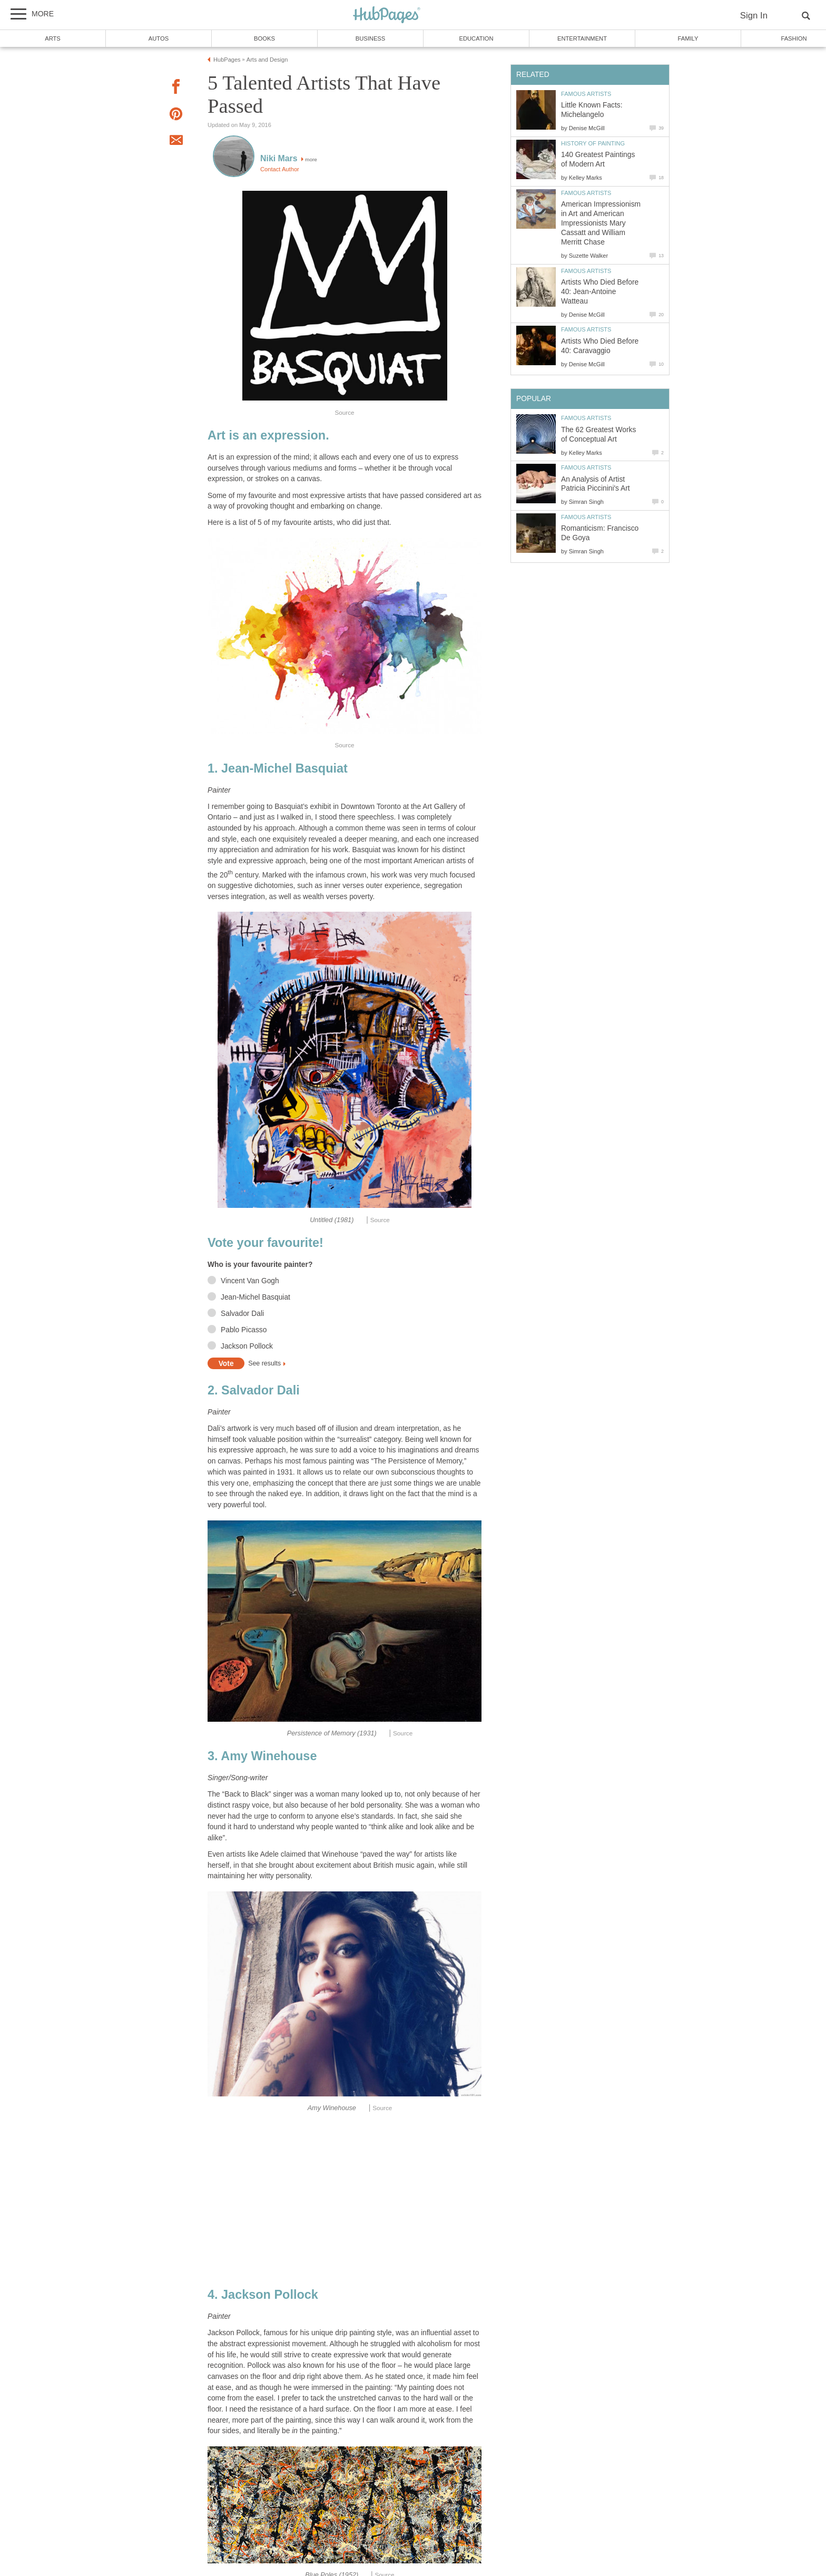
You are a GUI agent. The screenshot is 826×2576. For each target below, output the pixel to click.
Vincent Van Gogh (250, 1281)
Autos (159, 38)
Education (476, 38)
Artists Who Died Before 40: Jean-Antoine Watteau (599, 291)
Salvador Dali (242, 1314)
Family (688, 38)
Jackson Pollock (247, 1346)
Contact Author (279, 169)
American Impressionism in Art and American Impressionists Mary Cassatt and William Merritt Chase (601, 223)
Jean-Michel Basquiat (255, 1297)
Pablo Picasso (244, 1330)
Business (371, 38)
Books (264, 38)
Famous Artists (586, 94)
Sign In (754, 16)
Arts (53, 38)
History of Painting (593, 143)
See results (264, 1364)
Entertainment (582, 38)
